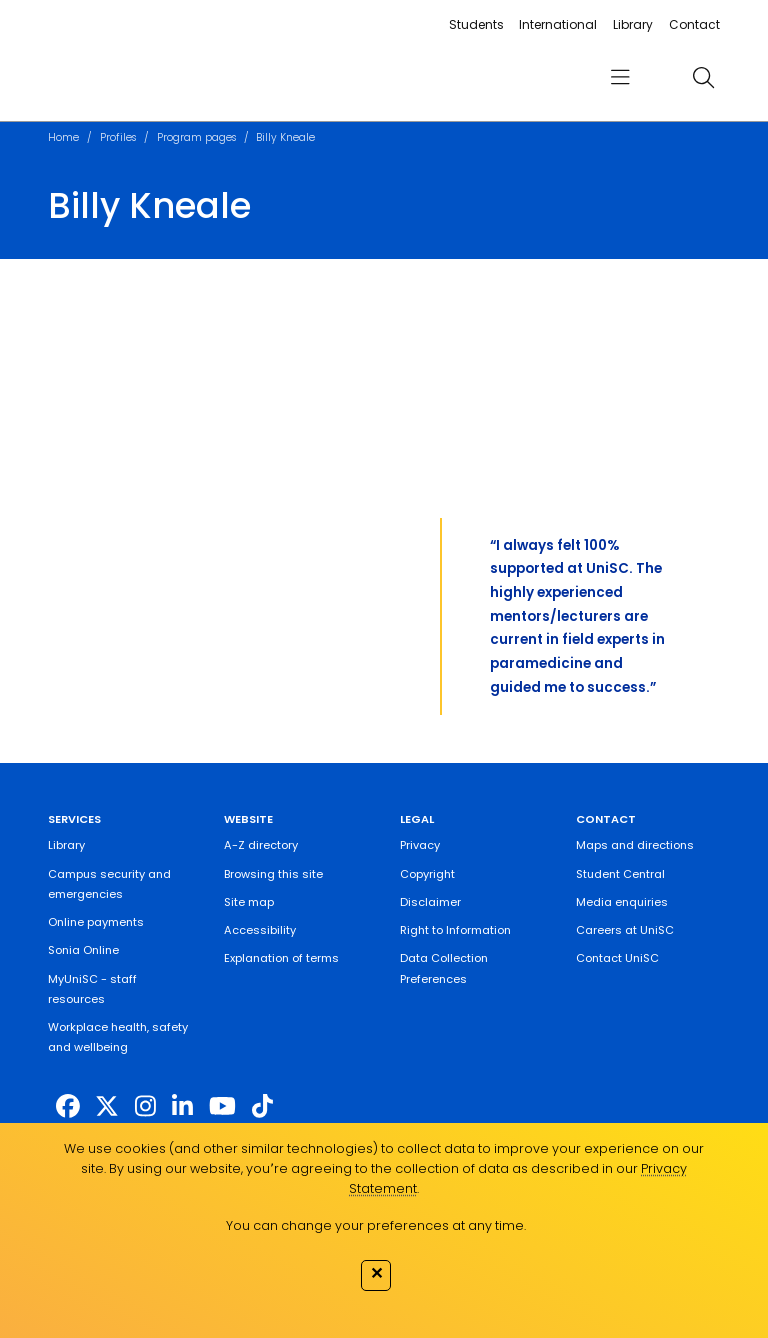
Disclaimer (430, 902)
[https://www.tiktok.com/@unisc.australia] (262, 1105)
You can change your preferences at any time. (376, 1225)
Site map (249, 902)
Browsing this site (273, 874)
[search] (703, 77)
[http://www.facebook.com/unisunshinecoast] (68, 1105)
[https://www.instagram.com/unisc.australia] (145, 1105)
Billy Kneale (285, 137)
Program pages (196, 137)
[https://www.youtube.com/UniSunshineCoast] (222, 1105)
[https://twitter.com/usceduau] (107, 1105)
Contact (694, 24)
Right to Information (455, 930)
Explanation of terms (281, 958)
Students (476, 24)
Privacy (420, 845)
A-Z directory (261, 845)
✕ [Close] (376, 1273)
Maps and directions (635, 845)
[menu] (620, 77)
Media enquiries (622, 902)
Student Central (620, 874)
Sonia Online (83, 950)
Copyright (427, 874)
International (558, 24)
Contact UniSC (617, 958)
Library (633, 24)
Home (63, 137)
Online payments (96, 922)
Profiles (118, 137)
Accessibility (260, 930)
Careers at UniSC (625, 930)
